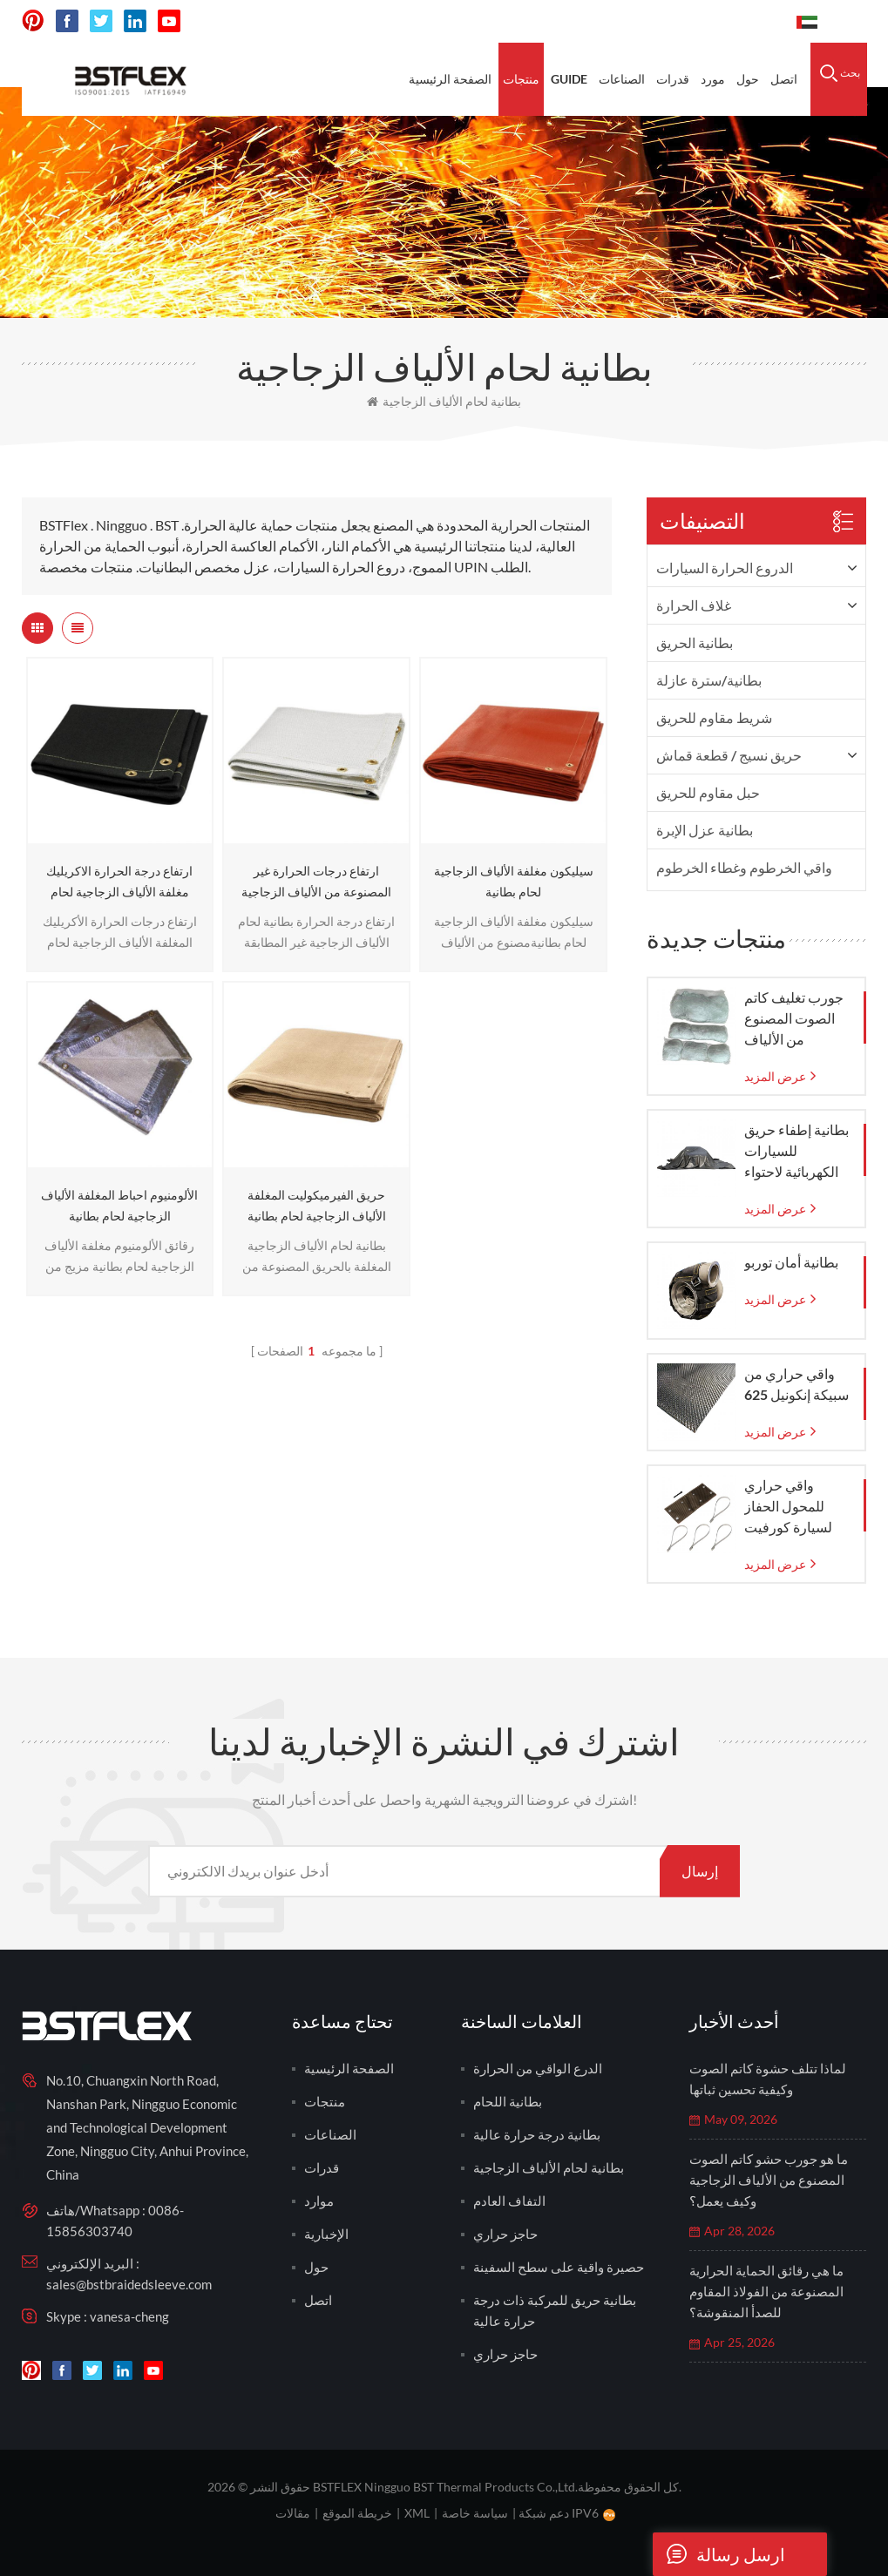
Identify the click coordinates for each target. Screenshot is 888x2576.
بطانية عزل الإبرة (704, 829)
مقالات (292, 2512)
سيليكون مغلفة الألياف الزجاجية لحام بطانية (513, 881)
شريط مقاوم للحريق (714, 717)
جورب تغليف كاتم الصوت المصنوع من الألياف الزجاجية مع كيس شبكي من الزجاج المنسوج (794, 1019)
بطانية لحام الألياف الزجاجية (444, 401)
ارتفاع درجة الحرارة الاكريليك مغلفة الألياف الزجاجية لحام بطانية (119, 883)
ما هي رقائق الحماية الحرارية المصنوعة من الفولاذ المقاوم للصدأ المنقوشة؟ (766, 2291)
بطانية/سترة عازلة (709, 680)
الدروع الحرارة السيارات (724, 567)
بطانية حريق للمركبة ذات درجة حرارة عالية (554, 2310)
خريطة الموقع (357, 2512)
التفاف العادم (509, 2200)
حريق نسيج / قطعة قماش (729, 755)
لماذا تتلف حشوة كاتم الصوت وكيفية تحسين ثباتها (767, 2078)
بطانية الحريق (694, 642)
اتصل (783, 78)
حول (747, 78)
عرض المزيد (775, 1076)
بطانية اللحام (507, 2101)
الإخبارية (326, 2233)
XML (417, 2512)
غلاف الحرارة (693, 605)
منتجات (521, 78)
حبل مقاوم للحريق (708, 792)
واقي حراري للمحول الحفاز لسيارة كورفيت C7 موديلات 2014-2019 (797, 1507)
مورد (713, 78)
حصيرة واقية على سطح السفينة (558, 2267)
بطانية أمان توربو (791, 1262)
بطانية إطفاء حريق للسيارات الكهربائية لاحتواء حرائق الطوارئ (796, 1151)
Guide (569, 78)
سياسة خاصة (475, 2512)
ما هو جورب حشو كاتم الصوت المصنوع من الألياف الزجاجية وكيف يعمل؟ (768, 2179)
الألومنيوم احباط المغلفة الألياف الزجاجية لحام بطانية (119, 1205)
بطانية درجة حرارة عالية (536, 2134)
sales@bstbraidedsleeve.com (129, 2284)
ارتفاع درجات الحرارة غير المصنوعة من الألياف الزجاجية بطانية (316, 883)
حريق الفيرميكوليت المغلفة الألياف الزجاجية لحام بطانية (316, 1205)
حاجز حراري (505, 2233)
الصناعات (622, 78)
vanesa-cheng (129, 2316)
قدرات (672, 78)
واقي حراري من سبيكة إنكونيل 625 (796, 1384)
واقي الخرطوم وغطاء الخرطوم (744, 867)
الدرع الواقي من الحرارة (537, 2068)
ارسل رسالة (719, 2554)
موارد (319, 2200)
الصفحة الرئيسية (450, 78)
